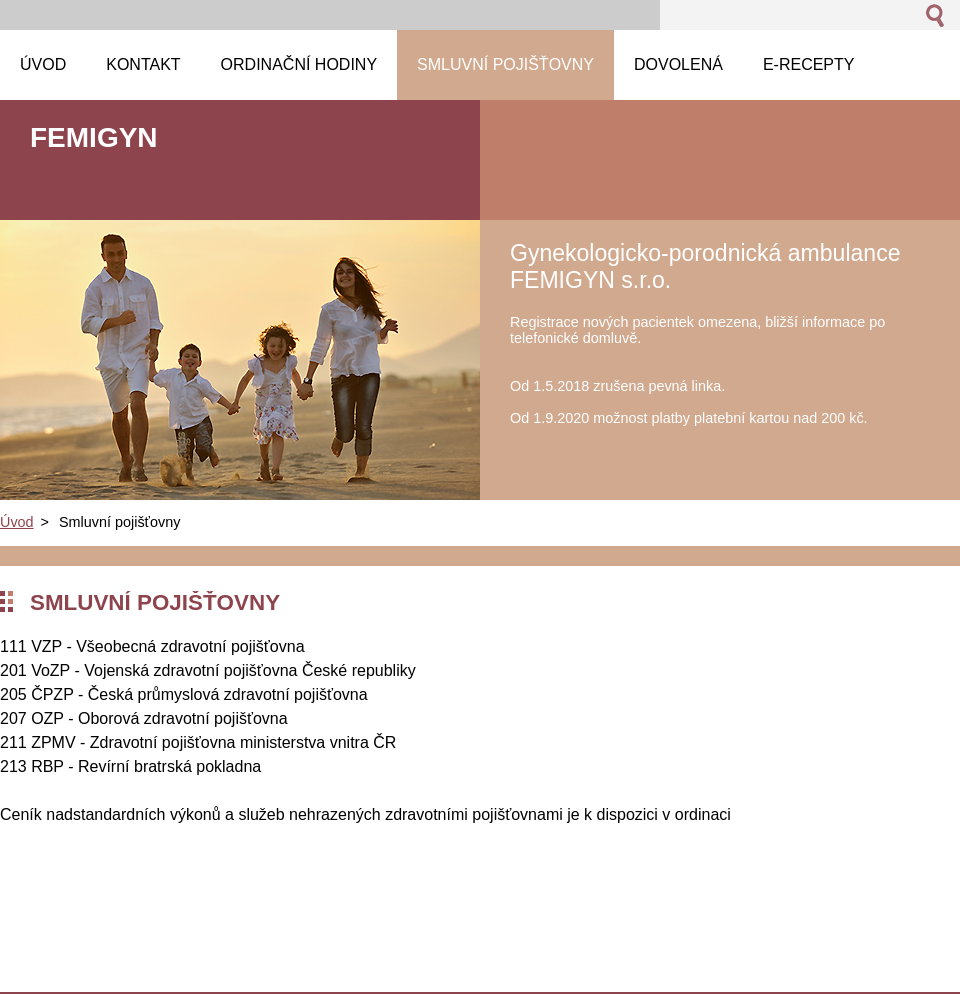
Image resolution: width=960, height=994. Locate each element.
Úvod (17, 522)
